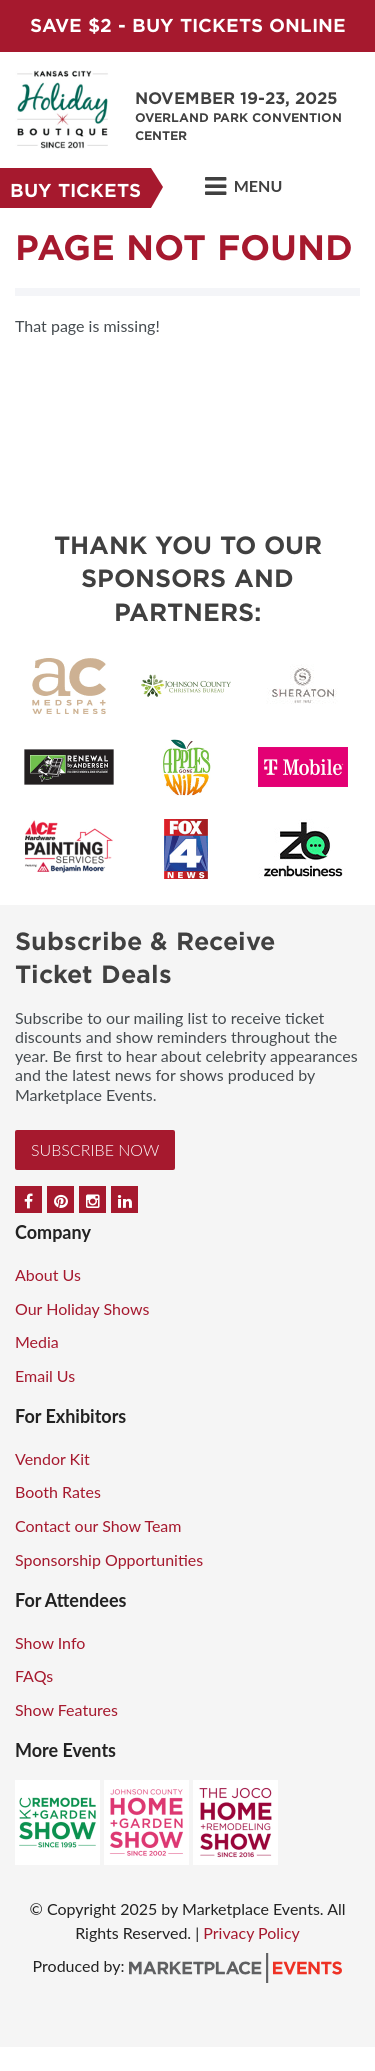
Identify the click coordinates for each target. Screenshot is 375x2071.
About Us (48, 1274)
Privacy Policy (251, 1932)
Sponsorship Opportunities (109, 1559)
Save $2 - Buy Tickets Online (188, 25)
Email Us (45, 1375)
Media (37, 1341)
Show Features (66, 1709)
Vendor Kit (52, 1458)
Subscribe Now (95, 1149)
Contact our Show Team (98, 1525)
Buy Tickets (75, 190)
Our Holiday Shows (82, 1308)
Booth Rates (58, 1491)
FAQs (34, 1675)
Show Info (50, 1642)
